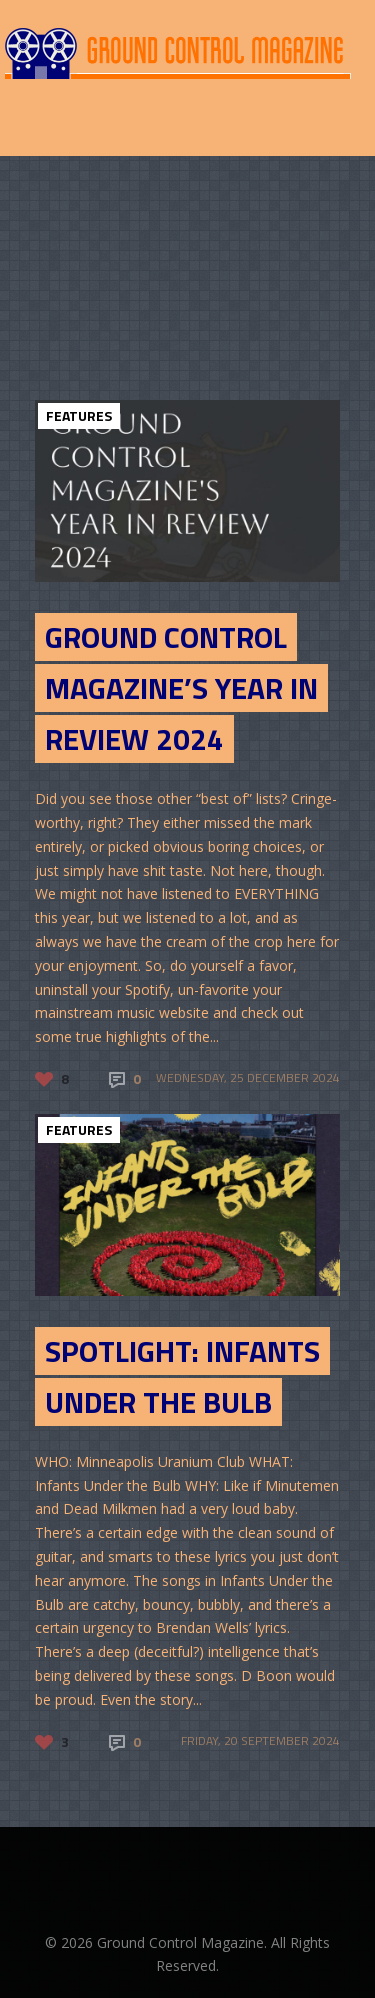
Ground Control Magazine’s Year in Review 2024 (181, 688)
